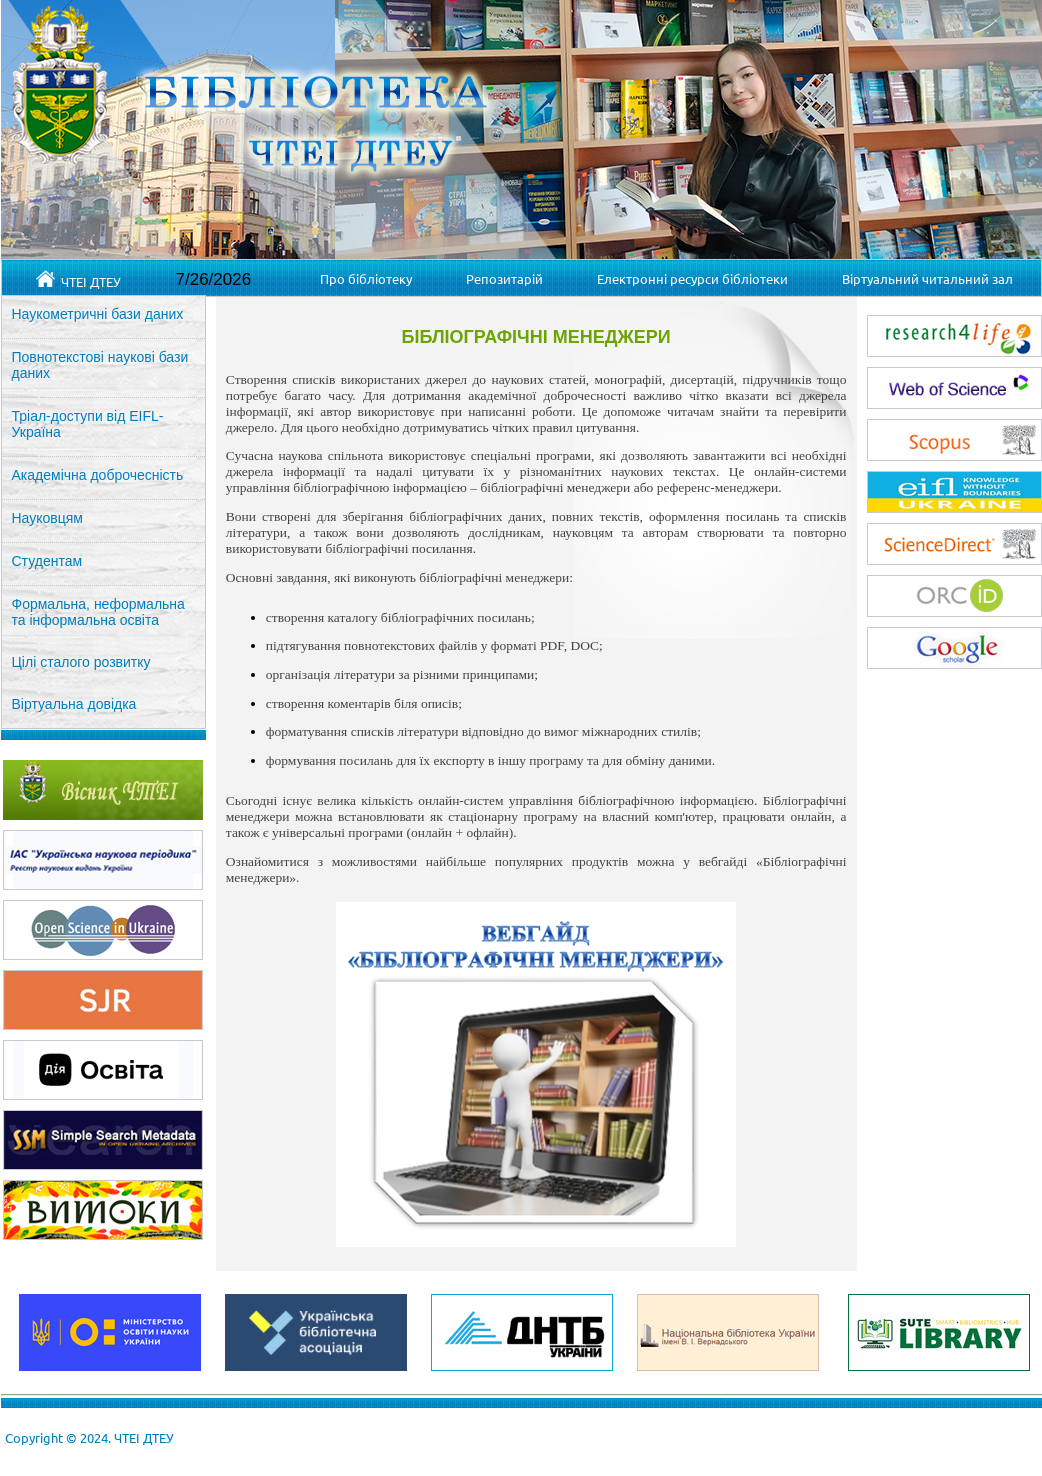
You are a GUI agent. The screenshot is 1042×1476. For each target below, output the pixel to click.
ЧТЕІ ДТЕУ (78, 280)
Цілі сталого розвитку (81, 662)
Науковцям (47, 518)
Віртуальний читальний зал (927, 278)
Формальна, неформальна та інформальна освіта (98, 612)
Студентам (47, 561)
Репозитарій (504, 278)
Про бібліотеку (366, 278)
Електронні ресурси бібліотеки (692, 278)
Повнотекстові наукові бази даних (100, 365)
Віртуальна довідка (74, 704)
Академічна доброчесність (98, 475)
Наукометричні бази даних (98, 314)
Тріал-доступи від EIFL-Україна (88, 424)
